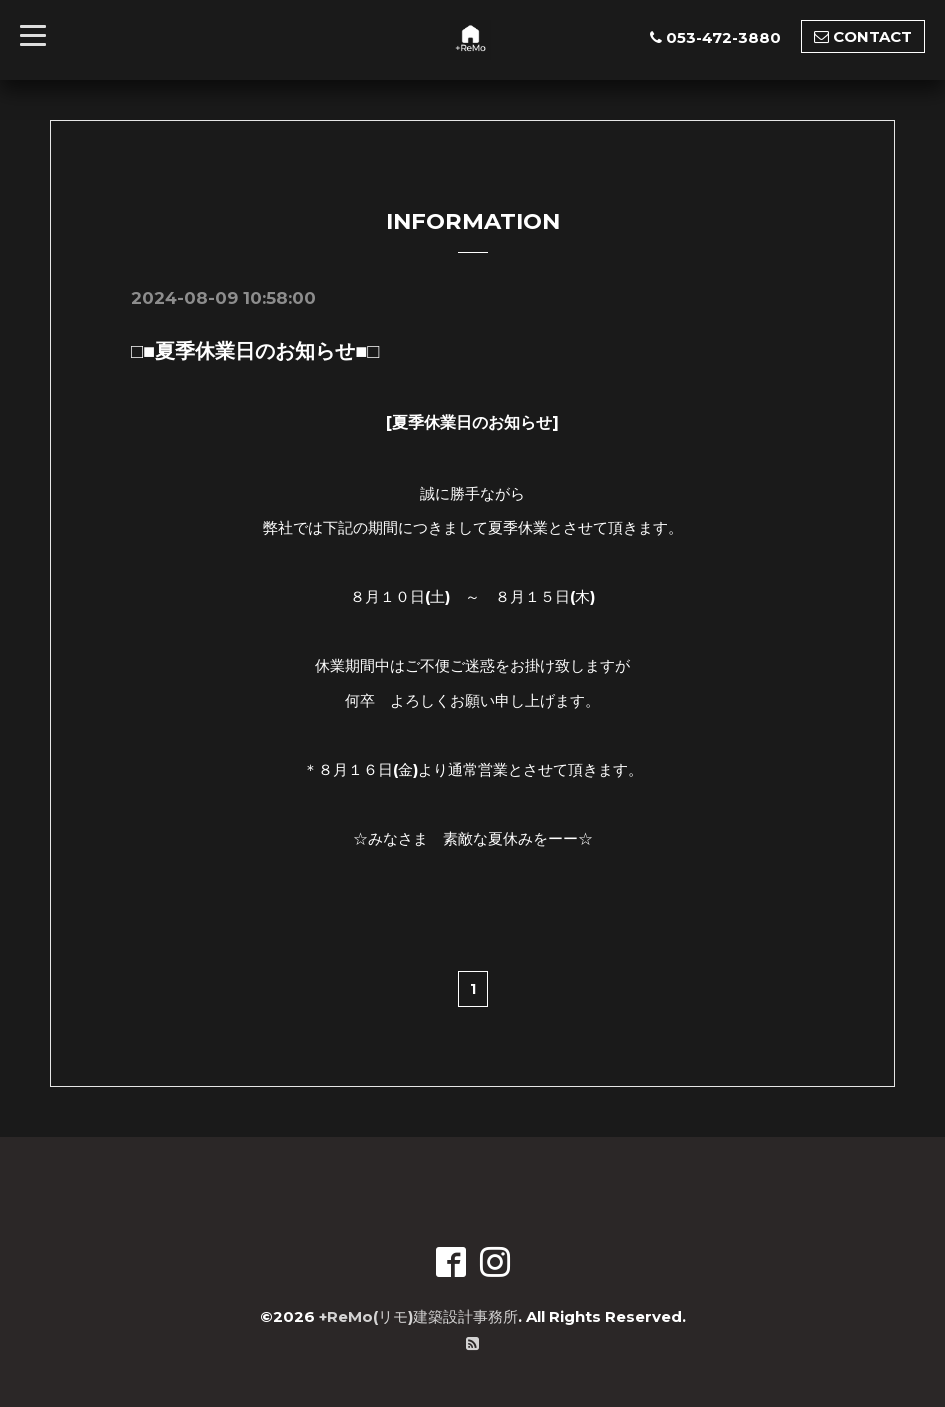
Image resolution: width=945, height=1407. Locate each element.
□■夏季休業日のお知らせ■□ (255, 351)
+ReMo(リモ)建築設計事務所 (418, 1316)
